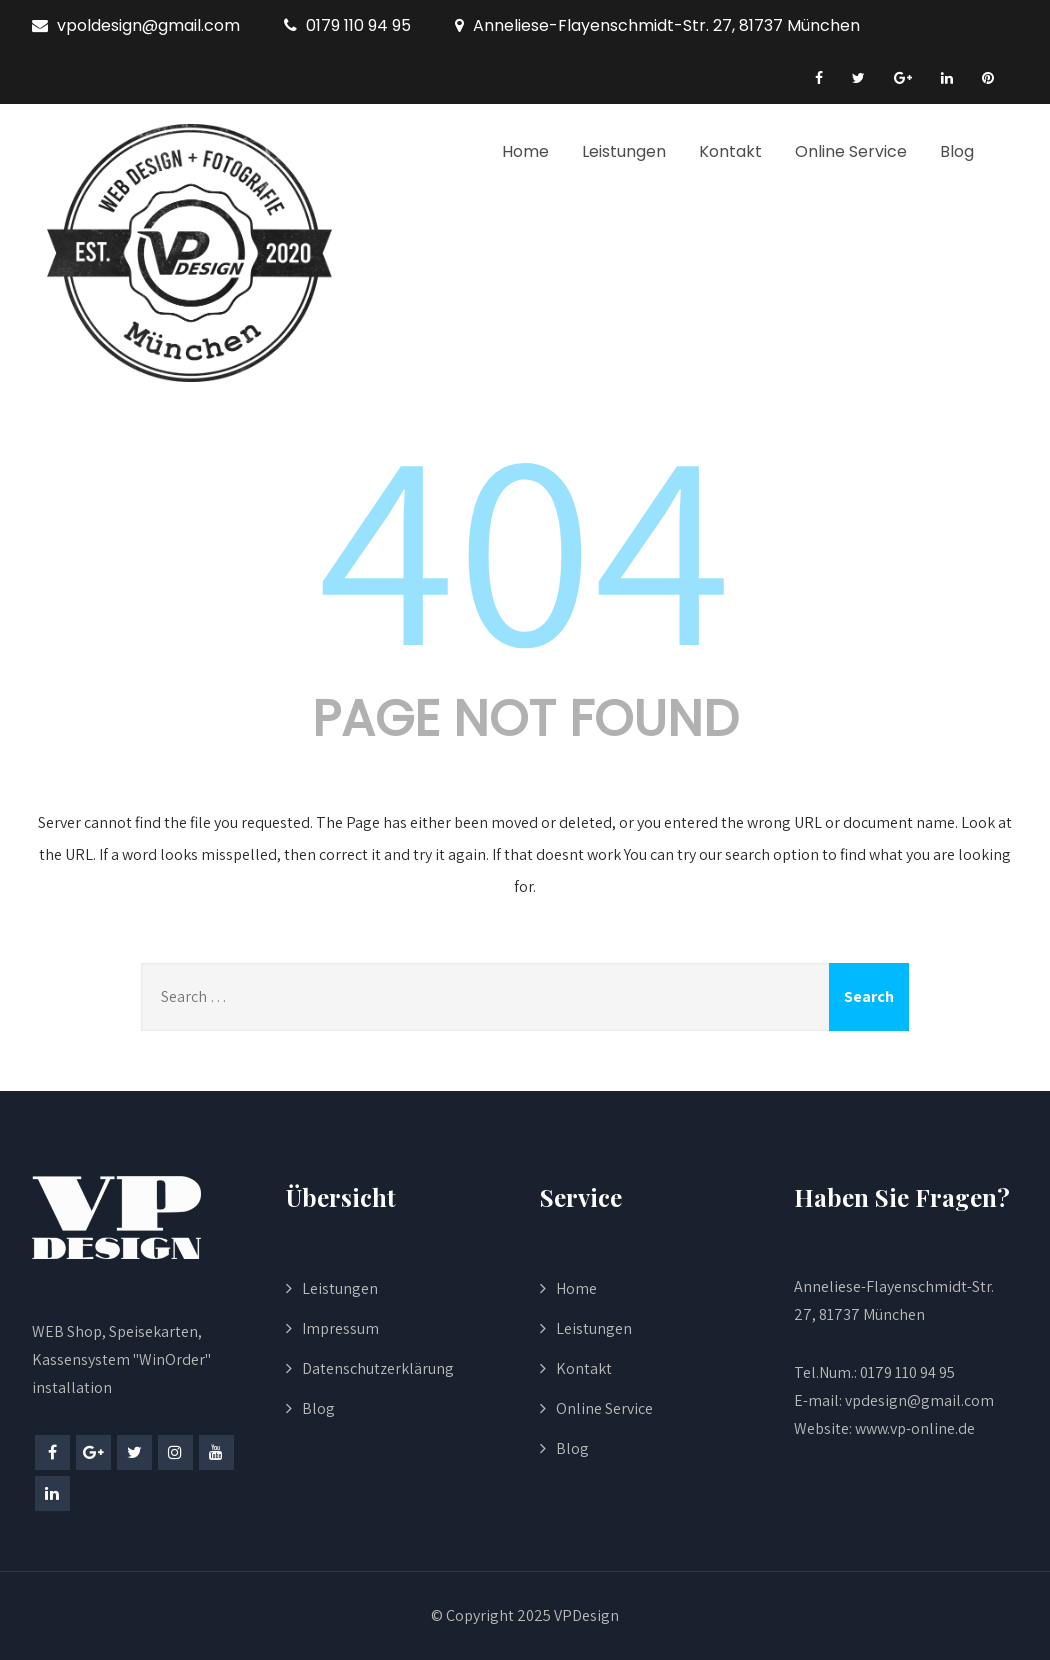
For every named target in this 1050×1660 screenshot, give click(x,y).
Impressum (340, 1328)
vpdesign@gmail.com (919, 1400)
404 (525, 542)
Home (525, 151)
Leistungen (624, 151)
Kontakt (730, 151)
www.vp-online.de (913, 1428)
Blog (957, 151)
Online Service (851, 151)
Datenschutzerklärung (378, 1368)
